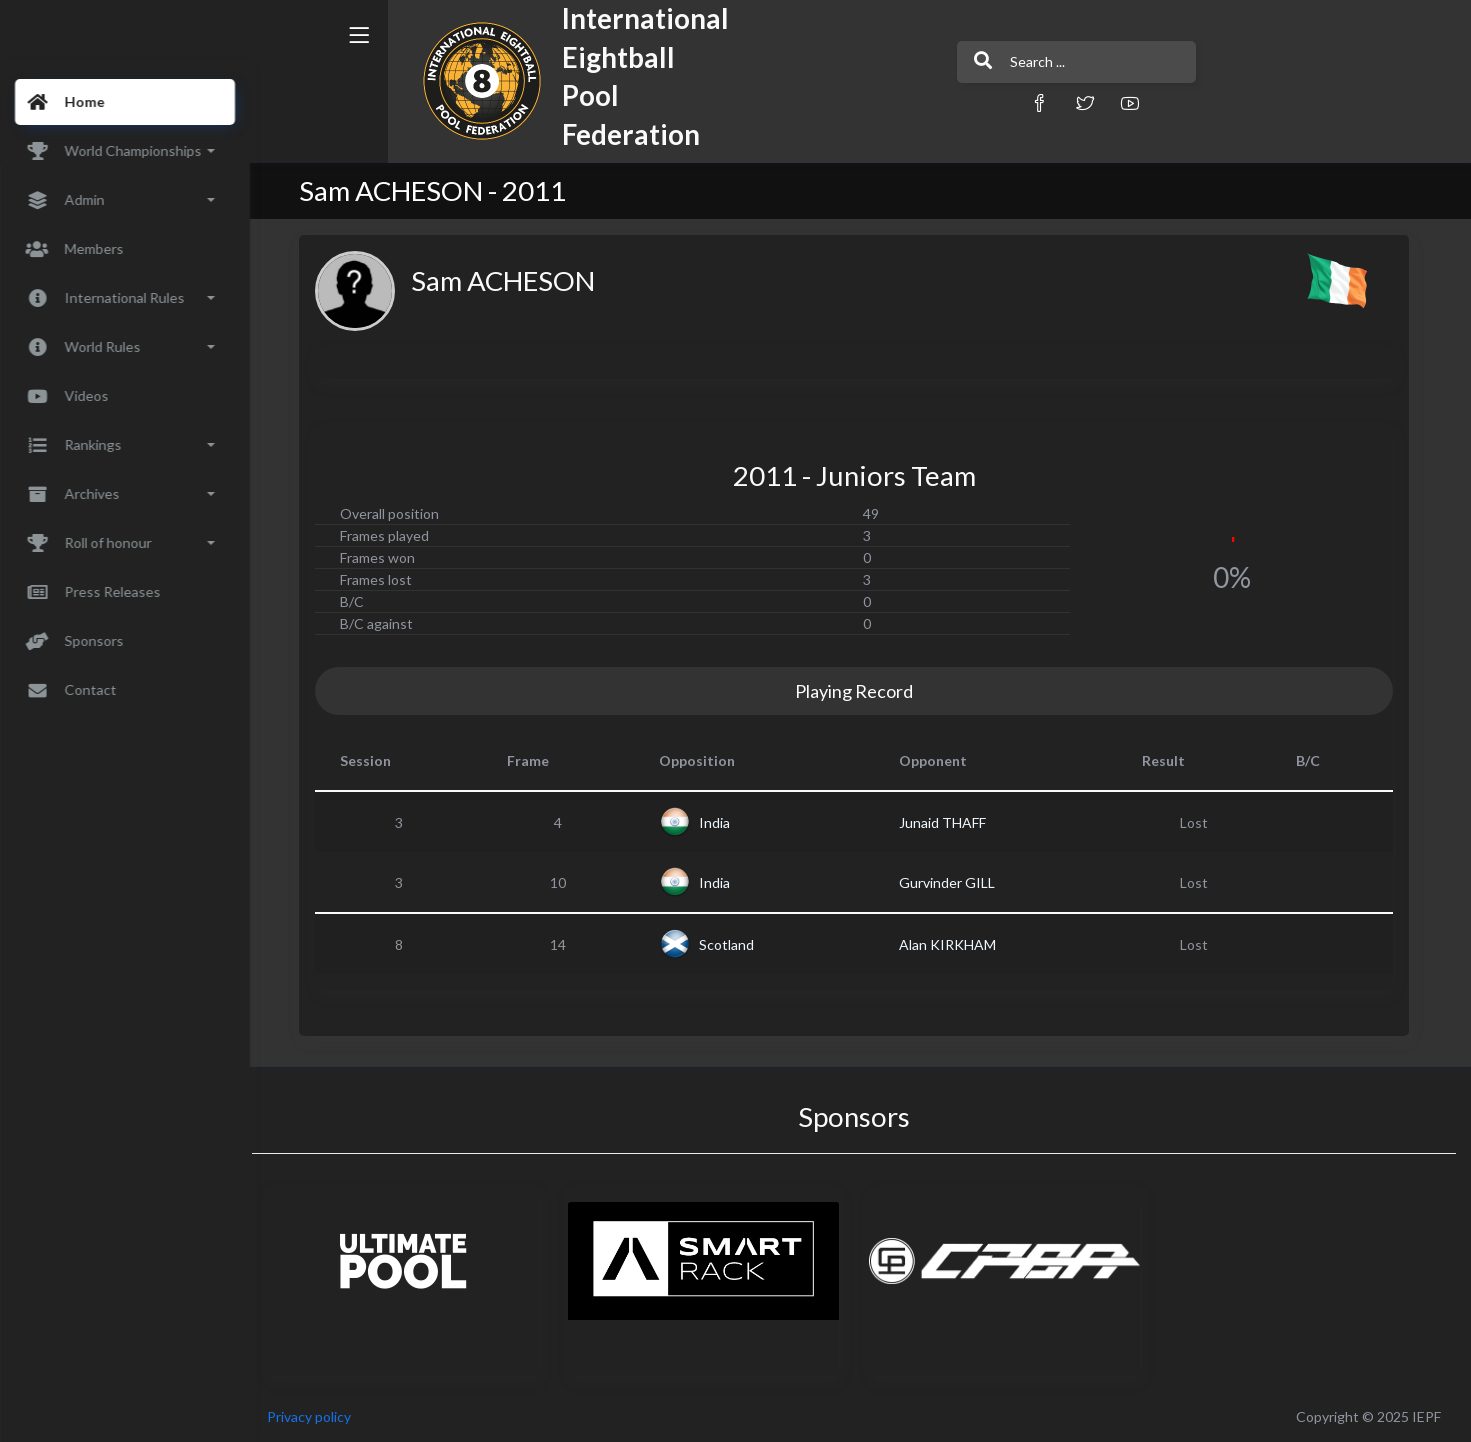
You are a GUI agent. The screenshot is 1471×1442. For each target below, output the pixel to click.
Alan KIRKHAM (953, 944)
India (721, 822)
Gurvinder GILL (953, 882)
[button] (970, 102)
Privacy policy (322, 1416)
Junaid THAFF (948, 822)
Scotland (733, 944)
